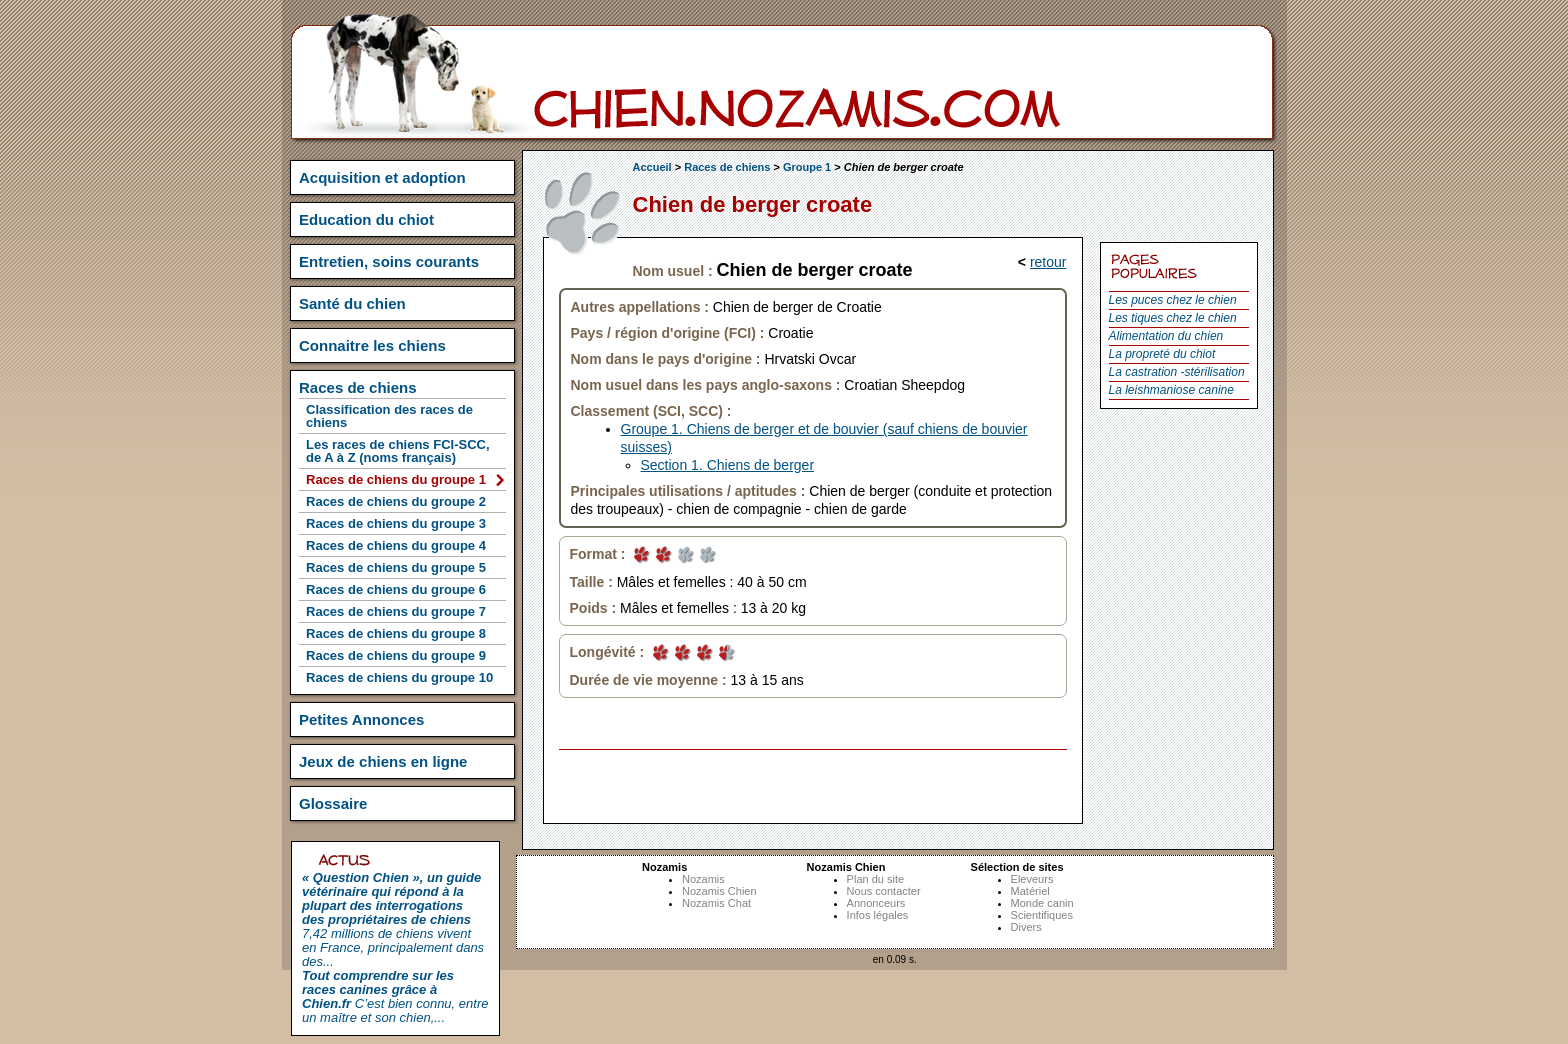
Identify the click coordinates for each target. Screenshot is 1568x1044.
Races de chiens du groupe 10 (399, 677)
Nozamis (703, 879)
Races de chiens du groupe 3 (396, 523)
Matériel (1030, 891)
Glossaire (333, 803)
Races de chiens (727, 167)
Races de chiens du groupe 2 (396, 501)
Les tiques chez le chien (1173, 318)
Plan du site (875, 879)
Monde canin (1042, 903)
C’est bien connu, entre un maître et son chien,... (395, 996)
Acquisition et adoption (382, 177)
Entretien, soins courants (389, 261)
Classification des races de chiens (389, 416)
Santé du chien (352, 303)
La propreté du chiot (1162, 354)
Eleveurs (1032, 879)
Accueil (652, 167)
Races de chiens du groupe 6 (396, 589)
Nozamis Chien (719, 891)
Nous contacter (884, 891)
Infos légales (878, 915)
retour (1048, 262)
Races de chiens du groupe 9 (396, 655)
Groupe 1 (807, 167)
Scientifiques (1042, 915)
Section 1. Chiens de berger (728, 465)
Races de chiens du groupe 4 (396, 545)
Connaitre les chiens (372, 345)
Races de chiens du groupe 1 (396, 479)
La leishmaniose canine (1171, 390)
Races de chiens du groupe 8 (396, 633)
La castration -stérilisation (1177, 372)
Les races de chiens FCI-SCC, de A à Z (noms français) (398, 451)
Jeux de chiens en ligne (383, 761)
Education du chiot (366, 219)
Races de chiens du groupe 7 (396, 611)
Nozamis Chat (716, 903)
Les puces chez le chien (1173, 300)
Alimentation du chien (1166, 336)
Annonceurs (876, 903)
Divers (1026, 927)
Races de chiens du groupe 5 (396, 567)
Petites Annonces (361, 719)
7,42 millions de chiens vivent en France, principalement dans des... (393, 919)
